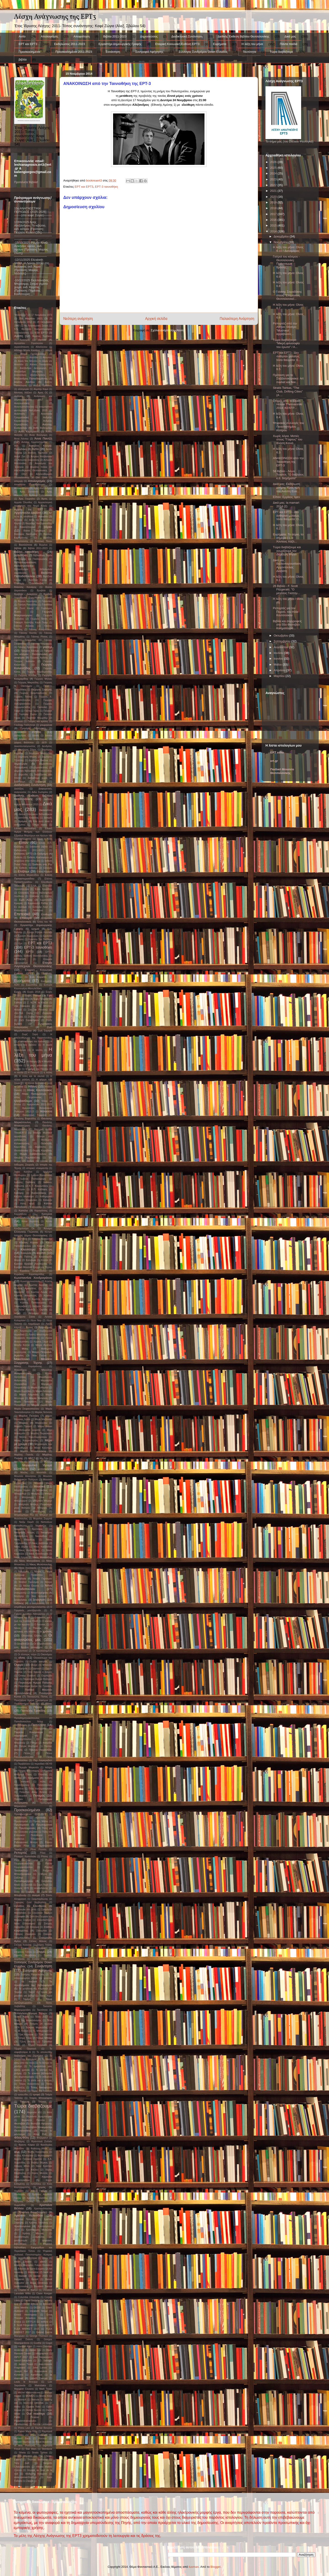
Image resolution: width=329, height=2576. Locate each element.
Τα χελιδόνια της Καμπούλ (33, 1988)
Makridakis (40, 2385)
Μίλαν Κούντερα (43, 1448)
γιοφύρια (19, 657)
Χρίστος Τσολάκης (38, 2222)
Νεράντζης (40, 1525)
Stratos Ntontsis (23, 2456)
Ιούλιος (30, 1161)
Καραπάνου (20, 1214)
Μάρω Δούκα (45, 1426)
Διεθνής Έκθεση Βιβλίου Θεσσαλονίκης (243, 36)
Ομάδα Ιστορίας (39, 1661)
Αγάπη (18, 336)
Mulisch (22, 2399)
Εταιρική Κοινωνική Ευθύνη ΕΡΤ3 (177, 44)
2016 (274, 219)
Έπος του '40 (44, 922)
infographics (42, 2353)
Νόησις (38, 1571)
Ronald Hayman (22, 2442)
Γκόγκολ (47, 711)
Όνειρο (18, 1664)
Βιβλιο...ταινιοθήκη (26, 551)
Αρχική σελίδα (156, 319)
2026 (274, 162)
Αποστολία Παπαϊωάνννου (29, 484)
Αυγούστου (281, 647)
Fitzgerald (43, 2325)
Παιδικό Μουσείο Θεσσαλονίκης (282, 771)
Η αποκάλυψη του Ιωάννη (32, 1041)
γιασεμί (47, 647)
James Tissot (25, 2364)
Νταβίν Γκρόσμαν (42, 1578)
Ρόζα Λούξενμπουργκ (26, 1860)
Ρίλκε (42, 1853)
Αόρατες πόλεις (39, 467)
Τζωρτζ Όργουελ (25, 2048)
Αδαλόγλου (41, 347)
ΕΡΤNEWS (20, 959)
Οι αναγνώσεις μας (33, 1637)
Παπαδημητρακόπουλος (27, 1718)
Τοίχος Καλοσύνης (29, 2084)
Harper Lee (35, 2350)
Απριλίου (280, 670)
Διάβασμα (40, 781)
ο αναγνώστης (37, 1603)
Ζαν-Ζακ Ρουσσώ (37, 1009)
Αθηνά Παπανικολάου (33, 354)
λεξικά (17, 1313)
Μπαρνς (35, 1493)
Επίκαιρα (26, 918)
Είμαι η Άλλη (44, 839)
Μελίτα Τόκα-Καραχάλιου (33, 1437)
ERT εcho (277, 752)
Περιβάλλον (24, 1764)
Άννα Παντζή (43, 438)
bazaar (23, 2275)
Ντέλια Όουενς (31, 1585)
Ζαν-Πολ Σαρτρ (23, 1013)
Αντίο (22, 36)
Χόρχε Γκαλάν (39, 2191)
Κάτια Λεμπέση (30, 1221)
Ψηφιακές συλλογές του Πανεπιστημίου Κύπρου (288, 426)
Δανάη (35, 735)
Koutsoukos (41, 2371)
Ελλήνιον (34, 896)
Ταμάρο (27, 1999)
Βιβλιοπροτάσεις (24, 565)
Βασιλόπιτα (25, 544)
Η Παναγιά (33, 1072)
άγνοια (42, 339)
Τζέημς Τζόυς (25, 2038)
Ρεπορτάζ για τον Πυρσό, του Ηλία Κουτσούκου (285, 611)
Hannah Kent (25, 2346)
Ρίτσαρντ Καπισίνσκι (25, 1856)
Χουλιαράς (19, 2194)
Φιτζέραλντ (42, 2138)
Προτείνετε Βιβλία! (26, 182)
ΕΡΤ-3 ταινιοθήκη (106, 186)
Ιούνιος (44, 1161)
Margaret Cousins (24, 2389)
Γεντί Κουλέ (27, 608)
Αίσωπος (47, 357)
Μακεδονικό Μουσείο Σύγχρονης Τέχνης (33, 1360)
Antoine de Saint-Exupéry (31, 2269)
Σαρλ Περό (42, 1885)
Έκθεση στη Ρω (42, 864)
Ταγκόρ (18, 1992)
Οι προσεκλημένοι (42, 1651)
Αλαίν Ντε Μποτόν (28, 361)
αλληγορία (23, 389)
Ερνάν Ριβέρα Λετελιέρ (39, 932)
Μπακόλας (42, 1490)
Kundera (18, 2374)
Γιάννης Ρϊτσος (39, 636)
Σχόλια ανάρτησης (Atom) (167, 330)
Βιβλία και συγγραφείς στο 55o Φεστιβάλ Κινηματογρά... (287, 624)
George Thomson (38, 2336)
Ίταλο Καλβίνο (23, 1172)
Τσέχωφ (24, 2101)
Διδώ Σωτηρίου (40, 792)
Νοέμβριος (23, 1571)
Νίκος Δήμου (21, 1546)
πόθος (18, 1777)
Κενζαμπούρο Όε (24, 1228)
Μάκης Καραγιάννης (28, 1366)
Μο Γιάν (18, 1461)
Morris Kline (45, 2396)
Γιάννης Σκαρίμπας (25, 640)
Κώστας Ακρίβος (38, 1285)
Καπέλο (23, 1210)
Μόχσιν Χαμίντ (22, 1490)
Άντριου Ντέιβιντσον (41, 456)
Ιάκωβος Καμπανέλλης (27, 1157)
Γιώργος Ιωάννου (24, 661)
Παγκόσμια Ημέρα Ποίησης (35, 1682)
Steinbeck (47, 2449)
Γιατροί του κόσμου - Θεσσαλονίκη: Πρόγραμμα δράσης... (286, 262)
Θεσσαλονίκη (21, 1150)
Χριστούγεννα (22, 2226)
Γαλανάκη (47, 601)
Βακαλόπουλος (27, 527)
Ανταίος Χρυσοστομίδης (34, 442)
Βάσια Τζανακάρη (34, 530)
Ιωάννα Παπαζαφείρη (33, 1179)
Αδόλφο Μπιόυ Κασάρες (27, 350)
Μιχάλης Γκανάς (23, 1454)
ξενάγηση (39, 1599)
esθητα (44, 2322)
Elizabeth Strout (39, 2311)
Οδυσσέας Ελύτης (31, 1635)
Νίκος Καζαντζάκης (29, 1550)
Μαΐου (278, 664)
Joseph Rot (21, 2371)
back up (47, 2272)
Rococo (43, 2438)
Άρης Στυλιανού (29, 491)
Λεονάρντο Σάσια (24, 1317)
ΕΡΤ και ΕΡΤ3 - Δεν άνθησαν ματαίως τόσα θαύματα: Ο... (287, 515)
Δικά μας (290, 36)
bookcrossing (21, 2286)
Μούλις (24, 1472)
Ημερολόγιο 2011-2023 (39, 1104)
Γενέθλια (47, 604)
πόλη (42, 1781)
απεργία (18, 481)
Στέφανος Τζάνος (23, 1952)
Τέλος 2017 (41, 2017)
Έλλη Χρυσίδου (43, 889)
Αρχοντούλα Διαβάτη (27, 512)
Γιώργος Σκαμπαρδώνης (33, 693)
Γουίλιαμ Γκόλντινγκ (24, 725)
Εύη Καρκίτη (38, 976)
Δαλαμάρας (20, 735)
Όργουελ (36, 1668)
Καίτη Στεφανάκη (28, 1200)
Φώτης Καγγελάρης (37, 2152)
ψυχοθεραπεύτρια (27, 2258)
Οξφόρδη (22, 1668)
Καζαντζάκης (39, 1192)
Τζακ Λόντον (45, 2034)
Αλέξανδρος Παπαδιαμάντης (31, 378)
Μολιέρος (33, 1461)
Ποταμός (39, 1795)
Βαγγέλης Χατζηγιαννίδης (38, 523)
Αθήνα (48, 350)
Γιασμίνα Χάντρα (30, 651)
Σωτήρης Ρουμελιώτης (33, 1974)
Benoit (34, 2279)
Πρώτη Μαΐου (40, 1821)
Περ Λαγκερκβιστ (42, 1760)
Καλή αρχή (27, 1203)
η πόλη (48, 1072)
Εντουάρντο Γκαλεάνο (28, 910)
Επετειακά (22, 914)
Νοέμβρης (46, 1568)
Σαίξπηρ (18, 1877)
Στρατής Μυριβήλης (25, 1955)
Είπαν (23, 843)
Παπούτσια (38, 1724)
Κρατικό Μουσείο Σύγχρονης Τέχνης (33, 1267)
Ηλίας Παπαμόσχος (34, 1093)
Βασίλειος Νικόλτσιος (25, 534)
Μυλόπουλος (21, 1518)
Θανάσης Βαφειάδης (25, 1118)
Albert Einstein (23, 2261)
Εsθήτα (18, 1002)
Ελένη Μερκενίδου (29, 875)
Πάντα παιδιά (288, 44)
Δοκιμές (48, 817)
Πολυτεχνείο (20, 1796)
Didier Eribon (31, 2304)
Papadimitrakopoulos (25, 2421)
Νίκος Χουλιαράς (28, 1568)
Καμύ (49, 1207)
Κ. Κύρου (19, 1189)
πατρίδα (47, 1742)
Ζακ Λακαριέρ (22, 1006)
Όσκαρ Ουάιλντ (27, 1675)
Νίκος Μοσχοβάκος (29, 1561)
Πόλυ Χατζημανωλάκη (40, 1788)
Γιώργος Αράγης (39, 657)
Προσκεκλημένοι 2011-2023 (74, 51)
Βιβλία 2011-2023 (115, 36)
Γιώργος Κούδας (28, 675)
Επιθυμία (46, 914)
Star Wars (31, 2449)
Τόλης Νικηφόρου (41, 2087)
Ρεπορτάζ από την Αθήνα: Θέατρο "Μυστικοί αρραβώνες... (285, 329)
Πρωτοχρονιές (27, 1827)
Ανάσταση (19, 414)
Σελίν (17, 1892)
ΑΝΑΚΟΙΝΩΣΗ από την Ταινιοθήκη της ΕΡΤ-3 (288, 461)
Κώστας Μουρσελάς (25, 1295)
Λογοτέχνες (45, 1327)
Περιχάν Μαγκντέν (29, 1767)
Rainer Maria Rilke (27, 2431)
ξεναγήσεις (20, 1599)
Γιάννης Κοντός (28, 633)
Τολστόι (22, 2091)
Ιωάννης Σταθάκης (24, 1182)
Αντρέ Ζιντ (19, 456)
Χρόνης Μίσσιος (33, 2233)
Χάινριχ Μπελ (22, 2166)
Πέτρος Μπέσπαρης (29, 1771)
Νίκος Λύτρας (21, 1557)
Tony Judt (21, 2463)
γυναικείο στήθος (27, 732)
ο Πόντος (35, 1627)
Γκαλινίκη (42, 707)
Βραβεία (41, 590)
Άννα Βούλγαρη (38, 435)
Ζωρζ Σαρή (30, 1034)
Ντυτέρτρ (19, 1596)
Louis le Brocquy (26, 2382)
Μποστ (17, 1511)
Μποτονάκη (39, 1511)
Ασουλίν (43, 516)
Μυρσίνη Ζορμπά (42, 1518)
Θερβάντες (40, 1147)
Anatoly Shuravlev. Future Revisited (33, 2265)
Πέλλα (27, 1753)
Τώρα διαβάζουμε (281, 51)
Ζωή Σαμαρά (45, 1030)
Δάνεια (48, 735)
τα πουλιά (29, 1981)
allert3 (43, 2261)
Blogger (215, 2566)
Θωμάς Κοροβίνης (42, 1150)
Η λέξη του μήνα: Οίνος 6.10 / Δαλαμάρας (288, 249)
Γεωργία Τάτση (39, 619)
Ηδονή (32, 1086)
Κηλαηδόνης (20, 1239)
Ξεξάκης (19, 1603)
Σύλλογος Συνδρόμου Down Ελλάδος (203, 51)
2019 (274, 202)
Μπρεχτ (44, 1515)
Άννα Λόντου (21, 438)
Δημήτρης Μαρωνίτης (40, 753)
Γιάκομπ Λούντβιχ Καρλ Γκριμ (31, 622)
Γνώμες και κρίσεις (38, 721)
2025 (274, 167)
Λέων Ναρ (36, 1320)
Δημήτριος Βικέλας (38, 760)
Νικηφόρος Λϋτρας (24, 1532)
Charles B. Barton (28, 2290)
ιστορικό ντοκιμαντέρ (37, 1168)
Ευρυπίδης (31, 985)
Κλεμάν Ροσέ (44, 1246)
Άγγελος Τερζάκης (42, 336)
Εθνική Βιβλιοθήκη (25, 828)
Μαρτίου (280, 676)
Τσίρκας (42, 2101)
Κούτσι (44, 1260)
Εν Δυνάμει (20, 907)
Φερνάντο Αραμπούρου (39, 2116)
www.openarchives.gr (25, 2477)
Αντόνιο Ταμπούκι (38, 453)
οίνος (22, 1657)
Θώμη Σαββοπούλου (33, 1153)
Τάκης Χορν (45, 1995)
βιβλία (23, 59)
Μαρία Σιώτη (39, 1404)
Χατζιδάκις (35, 2184)
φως (17, 2151)
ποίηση (48, 1778)
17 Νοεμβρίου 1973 (41, 315)
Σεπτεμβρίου (282, 641)
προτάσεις (40, 1817)
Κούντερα (31, 1260)
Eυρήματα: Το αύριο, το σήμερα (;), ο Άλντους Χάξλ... (288, 538)
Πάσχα (33, 1743)
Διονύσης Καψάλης (28, 817)
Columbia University (29, 2297)
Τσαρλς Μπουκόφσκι (40, 2098)
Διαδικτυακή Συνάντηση (186, 36)
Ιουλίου (279, 653)
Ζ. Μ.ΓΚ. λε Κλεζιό (37, 1002)
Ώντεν (45, 2258)
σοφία (21, 1916)
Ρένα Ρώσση (38, 1849)
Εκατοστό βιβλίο (39, 846)
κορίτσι (41, 1253)
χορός (42, 2187)
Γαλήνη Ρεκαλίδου (27, 604)
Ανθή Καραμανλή (29, 431)
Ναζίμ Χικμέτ (26, 1522)
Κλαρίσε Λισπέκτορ (42, 1239)
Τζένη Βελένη (27, 2041)
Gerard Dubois (23, 2339)
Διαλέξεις (19, 788)
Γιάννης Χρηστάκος (28, 647)
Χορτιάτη (19, 2191)
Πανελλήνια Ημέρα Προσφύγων (31, 1700)
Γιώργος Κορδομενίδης (39, 672)
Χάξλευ (34, 2169)
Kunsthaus (36, 2374)
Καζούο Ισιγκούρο (24, 1196)
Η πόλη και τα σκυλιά (32, 1076)
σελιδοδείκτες (41, 1888)
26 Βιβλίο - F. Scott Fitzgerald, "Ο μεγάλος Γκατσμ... (286, 589)
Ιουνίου (279, 658)
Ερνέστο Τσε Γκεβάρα (40, 939)
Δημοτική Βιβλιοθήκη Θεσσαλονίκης (33, 771)
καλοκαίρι (37, 1207)
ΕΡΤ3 (30, 951)
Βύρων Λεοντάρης (27, 601)
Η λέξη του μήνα (252, 44)
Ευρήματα (219, 44)
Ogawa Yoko (33, 2406)
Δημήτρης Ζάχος (27, 749)
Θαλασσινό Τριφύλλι (34, 1115)
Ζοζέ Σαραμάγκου (29, 1020)
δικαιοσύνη (45, 809)
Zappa (29, 2481)
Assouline (33, 2272)
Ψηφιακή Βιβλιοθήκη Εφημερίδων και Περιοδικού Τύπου (33, 2247)
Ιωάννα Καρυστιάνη (41, 1175)
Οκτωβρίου (281, 635)
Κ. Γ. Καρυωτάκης (38, 1186)
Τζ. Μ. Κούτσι (21, 2031)
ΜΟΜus (48, 1461)
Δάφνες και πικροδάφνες (33, 739)
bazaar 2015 (40, 2276)
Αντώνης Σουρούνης (28, 460)
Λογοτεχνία (26, 1331)
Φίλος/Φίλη (21, 2137)
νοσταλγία (20, 1578)
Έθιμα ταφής (39, 825)
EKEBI (37, 2307)
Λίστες (29, 1327)
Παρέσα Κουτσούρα (28, 1732)
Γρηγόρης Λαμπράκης (33, 728)
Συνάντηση (113, 51)
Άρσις (44, 498)
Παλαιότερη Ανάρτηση (237, 319)
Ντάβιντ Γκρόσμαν (29, 1582)
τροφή (36, 2094)
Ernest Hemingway (25, 2314)
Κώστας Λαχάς (39, 1292)
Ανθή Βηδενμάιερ (42, 428)
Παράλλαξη (20, 1728)
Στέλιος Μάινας (38, 1941)
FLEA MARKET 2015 (26, 2329)
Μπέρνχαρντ (20, 1501)
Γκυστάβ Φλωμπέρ (37, 718)
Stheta (22, 2452)
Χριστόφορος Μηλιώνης (39, 2230)
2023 (274, 179)
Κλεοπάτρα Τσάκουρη (36, 1249)
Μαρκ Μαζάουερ (43, 1419)
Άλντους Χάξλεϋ (23, 392)
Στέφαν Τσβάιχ (44, 1945)
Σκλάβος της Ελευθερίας (30, 1905)
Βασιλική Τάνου (43, 541)
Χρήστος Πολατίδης (37, 2198)
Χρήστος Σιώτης (24, 2201)
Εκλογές (47, 868)
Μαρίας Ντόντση (43, 1412)
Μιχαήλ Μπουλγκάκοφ (33, 1451)
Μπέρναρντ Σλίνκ (33, 1497)
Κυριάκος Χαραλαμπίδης (29, 1274)
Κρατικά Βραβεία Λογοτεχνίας (30, 1264)
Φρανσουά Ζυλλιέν (41, 2141)
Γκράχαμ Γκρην (28, 714)
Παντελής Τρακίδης (33, 1710)
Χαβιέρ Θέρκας (39, 2162)
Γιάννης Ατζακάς (24, 626)
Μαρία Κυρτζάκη (22, 1391)
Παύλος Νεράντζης (40, 1749)
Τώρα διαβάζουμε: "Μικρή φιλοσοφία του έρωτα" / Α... (286, 343)
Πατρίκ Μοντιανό (28, 1746)
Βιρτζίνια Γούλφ (38, 580)
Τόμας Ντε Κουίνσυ (41, 2091)
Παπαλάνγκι (20, 1725)
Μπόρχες (42, 1508)
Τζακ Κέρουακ (26, 2034)
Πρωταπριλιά (21, 1821)
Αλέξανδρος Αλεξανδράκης (29, 375)
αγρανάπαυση (21, 347)
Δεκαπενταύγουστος (24, 746)
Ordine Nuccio (33, 2410)
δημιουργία (20, 763)
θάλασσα (46, 1111)
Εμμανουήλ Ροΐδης (38, 903)
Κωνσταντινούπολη (30, 1281)
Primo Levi (24, 2428)
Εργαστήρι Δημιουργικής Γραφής (120, 44)
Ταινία (31, 1992)
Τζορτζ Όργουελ (37, 2045)
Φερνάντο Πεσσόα (33, 2120)
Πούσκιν (18, 1799)
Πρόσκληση (20, 1817)
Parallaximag (21, 2424)
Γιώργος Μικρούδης (28, 682)
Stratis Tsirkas (40, 2452)
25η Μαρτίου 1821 (30, 318)
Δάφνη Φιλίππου (24, 742)
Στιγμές (41, 1951)
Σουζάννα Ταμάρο (42, 1913)
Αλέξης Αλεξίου (24, 381)
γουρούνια (46, 724)
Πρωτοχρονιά (44, 1824)
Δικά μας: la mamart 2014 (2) (286, 504)
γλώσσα (18, 721)
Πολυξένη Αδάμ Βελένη (33, 1792)
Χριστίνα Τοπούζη (24, 2219)
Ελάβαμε (23, 871)
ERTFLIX (31, 2322)
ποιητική (25, 1781)
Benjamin (19, 2279)
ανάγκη (18, 396)
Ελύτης (48, 896)
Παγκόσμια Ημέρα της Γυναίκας (35, 1686)
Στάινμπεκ (41, 1930)
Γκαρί (17, 711)
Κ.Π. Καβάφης (39, 1189)
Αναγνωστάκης (22, 403)
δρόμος (22, 821)
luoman (194, 2566)
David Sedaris (31, 2300)
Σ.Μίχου (42, 1874)
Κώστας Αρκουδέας (25, 1288)
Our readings (36, 2413)
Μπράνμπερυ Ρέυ (24, 1515)
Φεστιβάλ (19, 2123)
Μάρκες (23, 1422)
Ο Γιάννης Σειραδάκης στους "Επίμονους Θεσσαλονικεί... (287, 295)
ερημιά (35, 928)
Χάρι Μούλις (22, 2177)
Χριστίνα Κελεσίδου (28, 2215)
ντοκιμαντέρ (20, 1593)
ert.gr (274, 761)
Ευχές (17, 991)
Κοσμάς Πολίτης (23, 1256)
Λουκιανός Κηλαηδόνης (27, 1338)
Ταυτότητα (249, 51)
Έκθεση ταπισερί (28, 868)
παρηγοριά (20, 1735)
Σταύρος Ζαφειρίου (25, 1934)
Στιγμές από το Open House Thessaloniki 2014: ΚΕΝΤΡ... (287, 404)
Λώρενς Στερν (40, 1341)
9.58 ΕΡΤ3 (41, 332)
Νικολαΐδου (41, 1536)
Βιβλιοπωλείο (21, 569)
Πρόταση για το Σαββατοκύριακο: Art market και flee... (288, 378)
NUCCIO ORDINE (34, 2403)
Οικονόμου (46, 1654)
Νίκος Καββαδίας (43, 1546)
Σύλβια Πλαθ (39, 1959)
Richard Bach (22, 2438)
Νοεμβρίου (281, 242)
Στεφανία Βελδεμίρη (33, 1948)
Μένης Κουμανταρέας (26, 1440)
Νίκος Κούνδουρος (38, 1553)
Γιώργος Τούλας (23, 696)
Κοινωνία (26, 1252)
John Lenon (40, 2367)
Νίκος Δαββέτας (40, 1543)
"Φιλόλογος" (20, 315)
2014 (274, 231)
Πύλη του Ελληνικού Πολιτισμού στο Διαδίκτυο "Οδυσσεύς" (33, 1835)
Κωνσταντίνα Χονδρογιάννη (33, 1277)
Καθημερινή (46, 1196)
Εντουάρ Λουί (40, 907)
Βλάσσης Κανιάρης (25, 587)
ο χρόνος (46, 1631)
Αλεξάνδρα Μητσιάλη (28, 371)
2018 (274, 208)
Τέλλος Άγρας (21, 2017)
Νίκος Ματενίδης (42, 1557)
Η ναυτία (18, 1072)
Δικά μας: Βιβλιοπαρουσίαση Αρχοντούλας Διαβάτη (287, 565)
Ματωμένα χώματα (29, 1430)
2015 (274, 225)
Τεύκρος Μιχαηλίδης (37, 2027)
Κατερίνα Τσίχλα (41, 1217)
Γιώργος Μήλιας (43, 679)
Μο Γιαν (44, 1458)
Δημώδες (23, 774)
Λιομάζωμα (34, 1324)
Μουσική (39, 1486)
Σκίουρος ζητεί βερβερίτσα (30, 1902)
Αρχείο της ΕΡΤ (28, 509)
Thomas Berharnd (37, 2459)
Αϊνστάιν (33, 357)
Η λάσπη (37, 1050)
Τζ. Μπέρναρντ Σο (42, 2031)
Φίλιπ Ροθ (39, 2134)
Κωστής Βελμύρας (42, 1299)
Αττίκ (31, 520)
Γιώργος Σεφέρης (41, 689)
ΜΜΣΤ (31, 1458)
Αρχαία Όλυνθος (23, 502)
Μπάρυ (48, 1493)
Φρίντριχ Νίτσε (39, 2148)
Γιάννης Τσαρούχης (41, 643)
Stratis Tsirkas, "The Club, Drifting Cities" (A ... (288, 391)
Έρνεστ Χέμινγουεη (28, 936)
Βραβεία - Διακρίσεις (25, 594)
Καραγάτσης (41, 1210)
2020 (274, 196)
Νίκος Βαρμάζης (24, 1539)
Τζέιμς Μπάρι (44, 2037)
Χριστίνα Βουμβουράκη (33, 2211)
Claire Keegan (44, 2293)
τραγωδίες (23, 2094)
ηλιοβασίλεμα (23, 1100)
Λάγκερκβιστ (20, 1306)
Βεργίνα (43, 545)
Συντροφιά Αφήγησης (149, 51)
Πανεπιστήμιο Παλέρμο (27, 1703)
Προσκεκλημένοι (29, 51)
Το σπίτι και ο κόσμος (39, 2080)
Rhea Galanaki (38, 2435)
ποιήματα (33, 1777)
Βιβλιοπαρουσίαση (25, 562)
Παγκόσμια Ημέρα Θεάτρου (37, 1679)
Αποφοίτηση (82, 36)
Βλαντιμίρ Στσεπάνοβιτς (29, 583)
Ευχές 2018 (33, 992)
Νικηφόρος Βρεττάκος (28, 1529)
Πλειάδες (43, 1774)
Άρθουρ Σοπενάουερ (40, 495)
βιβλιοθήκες (21, 555)
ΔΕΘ (44, 742)
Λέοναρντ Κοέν (38, 1313)
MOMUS (30, 2396)
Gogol (49, 2343)
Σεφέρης (30, 1892)
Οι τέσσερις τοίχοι (27, 1654)
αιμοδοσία (19, 357)
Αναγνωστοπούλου (24, 406)
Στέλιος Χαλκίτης (23, 1945)
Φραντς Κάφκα (27, 2145)
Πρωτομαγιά (21, 1824)
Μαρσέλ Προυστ (23, 1426)
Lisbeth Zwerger (39, 2378)
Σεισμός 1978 (21, 1888)
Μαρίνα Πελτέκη (29, 1415)
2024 (274, 173)
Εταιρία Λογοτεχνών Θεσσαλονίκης (33, 964)
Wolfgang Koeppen (36, 2474)
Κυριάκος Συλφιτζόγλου (33, 1271)
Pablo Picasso (26, 2417)
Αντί (16, 446)
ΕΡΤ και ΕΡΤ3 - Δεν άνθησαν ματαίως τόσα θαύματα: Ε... (287, 356)
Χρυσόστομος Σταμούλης (29, 2237)
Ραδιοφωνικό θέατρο (25, 1842)
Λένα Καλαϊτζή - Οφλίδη (33, 1309)
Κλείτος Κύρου (28, 1242)
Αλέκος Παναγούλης (41, 364)
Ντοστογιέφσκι (39, 1592)
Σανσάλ (28, 1885)
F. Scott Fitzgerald (23, 2325)
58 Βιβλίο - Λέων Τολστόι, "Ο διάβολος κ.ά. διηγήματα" (288, 474)
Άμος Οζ (43, 392)
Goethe (37, 2343)
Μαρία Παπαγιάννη (25, 1401)
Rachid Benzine (43, 2428)
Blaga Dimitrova (39, 2283)
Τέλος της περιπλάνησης (27, 2020)
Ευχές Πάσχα (33, 995)
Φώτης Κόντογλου (23, 2155)
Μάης (25, 1348)
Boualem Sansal (43, 2286)
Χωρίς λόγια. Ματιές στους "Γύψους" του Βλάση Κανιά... (287, 439)
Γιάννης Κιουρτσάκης (40, 629)
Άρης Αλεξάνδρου (43, 488)
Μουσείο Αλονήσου (25, 1476)
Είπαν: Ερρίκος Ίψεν (286, 497)
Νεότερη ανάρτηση (78, 319)
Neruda (35, 2399)
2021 (274, 190)
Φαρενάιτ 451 (34, 2112)
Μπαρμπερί (20, 1493)
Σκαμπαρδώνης (40, 1899)
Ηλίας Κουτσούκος (39, 1090)
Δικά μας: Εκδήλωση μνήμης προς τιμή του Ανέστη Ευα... (286, 487)
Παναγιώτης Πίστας (37, 1696)
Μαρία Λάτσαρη (44, 1391)
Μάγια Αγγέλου (43, 1345)
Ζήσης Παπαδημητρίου (40, 1017)
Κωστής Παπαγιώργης (33, 1302)
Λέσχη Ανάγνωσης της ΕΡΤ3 (55, 17)
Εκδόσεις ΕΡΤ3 (23, 853)
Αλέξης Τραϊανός (42, 385)
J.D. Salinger (45, 2360)
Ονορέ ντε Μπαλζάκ (41, 1665)
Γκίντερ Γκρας (31, 711)
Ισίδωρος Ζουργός (24, 1164)
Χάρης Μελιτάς (40, 2173)
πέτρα (48, 1767)
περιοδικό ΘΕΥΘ (43, 1764)
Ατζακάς (18, 520)
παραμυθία (40, 1728)
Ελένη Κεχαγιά (44, 871)
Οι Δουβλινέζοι (21, 1643)
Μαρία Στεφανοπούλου (26, 1409)
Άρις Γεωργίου (27, 498)
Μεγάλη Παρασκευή (41, 1433)
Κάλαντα (47, 1200)
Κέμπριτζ (39, 1225)
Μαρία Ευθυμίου (39, 1387)
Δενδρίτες (47, 746)
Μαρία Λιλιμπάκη (28, 1394)
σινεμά (36, 1895)
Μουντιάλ (41, 1472)
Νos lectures (39, 1596)
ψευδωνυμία (20, 2240)
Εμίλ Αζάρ (25, 899)
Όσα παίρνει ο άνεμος (40, 1672)
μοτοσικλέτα (45, 1468)
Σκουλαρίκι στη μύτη (25, 1909)
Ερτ (20, 943)
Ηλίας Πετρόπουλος (28, 1097)
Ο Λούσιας (39, 1624)
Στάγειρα (34, 1927)
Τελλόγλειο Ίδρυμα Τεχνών (30, 2013)
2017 (274, 214)
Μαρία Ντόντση (38, 1398)
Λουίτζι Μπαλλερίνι (39, 1334)
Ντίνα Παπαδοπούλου (33, 1587)
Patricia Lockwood (42, 2424)
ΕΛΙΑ (33, 885)
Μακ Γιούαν (39, 1355)
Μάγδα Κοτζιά (21, 1345)
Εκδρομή (42, 853)
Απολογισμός (49, 36)
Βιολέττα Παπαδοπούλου (33, 574)
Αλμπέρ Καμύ (41, 389)
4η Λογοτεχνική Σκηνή (36, 325)
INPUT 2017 (21, 2357)
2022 (274, 185)
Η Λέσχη (32, 1061)
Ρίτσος (44, 1856)
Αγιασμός (25, 340)
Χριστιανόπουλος (43, 2208)
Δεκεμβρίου (282, 236)
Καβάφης (19, 1193)
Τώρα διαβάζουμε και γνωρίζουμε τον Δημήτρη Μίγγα (287, 550)
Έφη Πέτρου (40, 998)
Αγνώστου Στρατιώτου (28, 343)
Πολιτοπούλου (21, 1785)
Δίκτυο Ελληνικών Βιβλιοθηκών (35, 814)
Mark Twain (45, 2389)
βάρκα (48, 527)
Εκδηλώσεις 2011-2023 (69, 44)
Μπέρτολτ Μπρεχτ (42, 1501)
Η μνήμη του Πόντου (37, 1069)
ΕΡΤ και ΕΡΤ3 (28, 44)
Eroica (17, 2322)
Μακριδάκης (20, 1370)
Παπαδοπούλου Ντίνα (28, 1721)
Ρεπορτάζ (20, 1852)
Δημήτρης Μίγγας (27, 756)
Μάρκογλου (41, 1423)
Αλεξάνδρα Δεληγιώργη (33, 368)
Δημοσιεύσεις (149, 36)
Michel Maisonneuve (29, 2392)
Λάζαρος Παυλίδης (42, 1306)
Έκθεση (18, 857)
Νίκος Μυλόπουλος (40, 1564)
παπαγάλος (20, 1714)
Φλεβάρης (19, 2141)
